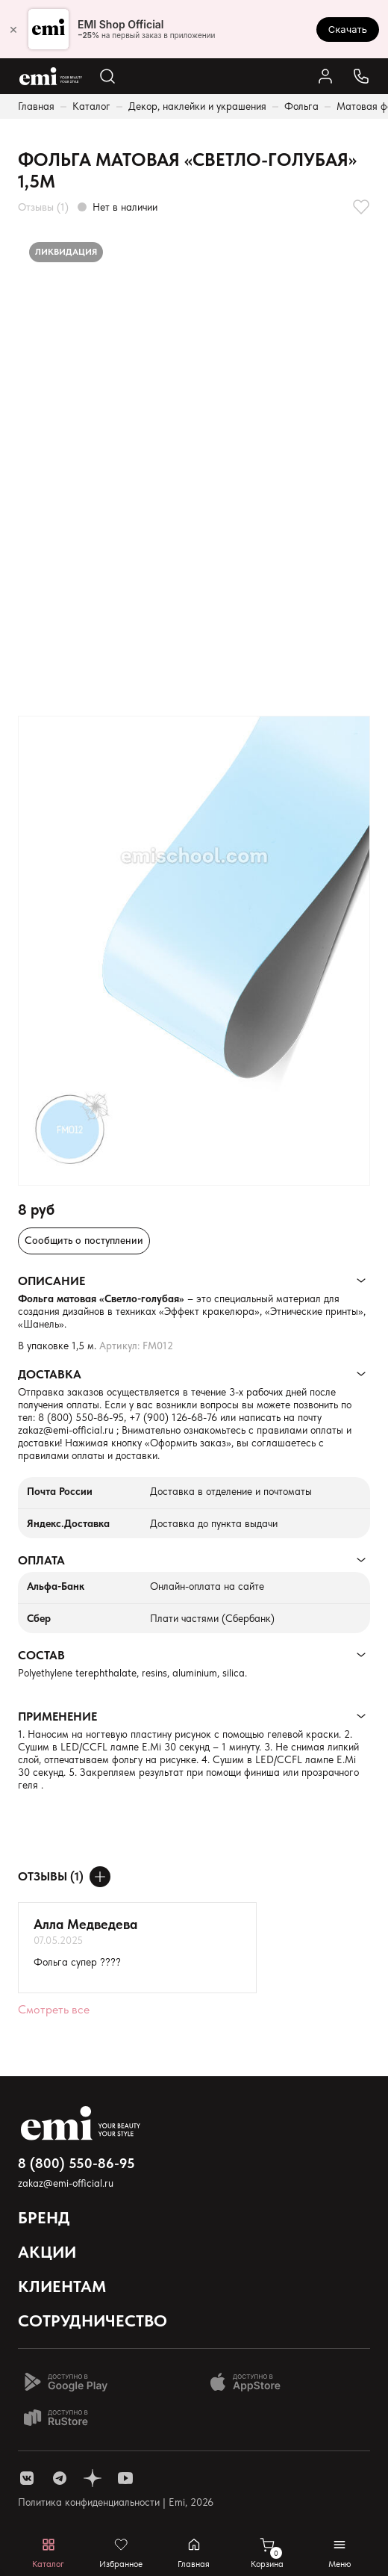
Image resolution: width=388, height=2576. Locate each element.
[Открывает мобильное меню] (339, 2553)
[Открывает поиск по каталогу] (107, 76)
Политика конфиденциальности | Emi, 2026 (115, 2502)
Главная (36, 106)
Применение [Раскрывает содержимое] (57, 1716)
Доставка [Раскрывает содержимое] (49, 1374)
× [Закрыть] (13, 29)
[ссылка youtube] (125, 2478)
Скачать (347, 29)
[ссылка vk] (27, 2478)
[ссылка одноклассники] (92, 2478)
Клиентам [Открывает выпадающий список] (62, 2286)
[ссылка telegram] (60, 2478)
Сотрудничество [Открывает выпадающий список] (92, 2320)
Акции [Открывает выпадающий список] (47, 2251)
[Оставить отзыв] (100, 1876)
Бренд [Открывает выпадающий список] (44, 2217)
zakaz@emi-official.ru (65, 1430)
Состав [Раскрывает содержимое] (41, 1655)
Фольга (301, 106)
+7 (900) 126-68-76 (173, 1417)
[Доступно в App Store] (250, 2382)
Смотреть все (54, 2009)
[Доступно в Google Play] (65, 2382)
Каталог (91, 106)
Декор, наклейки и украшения (197, 106)
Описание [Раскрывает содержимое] (51, 1281)
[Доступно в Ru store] (65, 2418)
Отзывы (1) (43, 207)
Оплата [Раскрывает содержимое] (41, 1560)
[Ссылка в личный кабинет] (325, 76)
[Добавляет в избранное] (361, 207)
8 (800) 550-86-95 (81, 1417)
